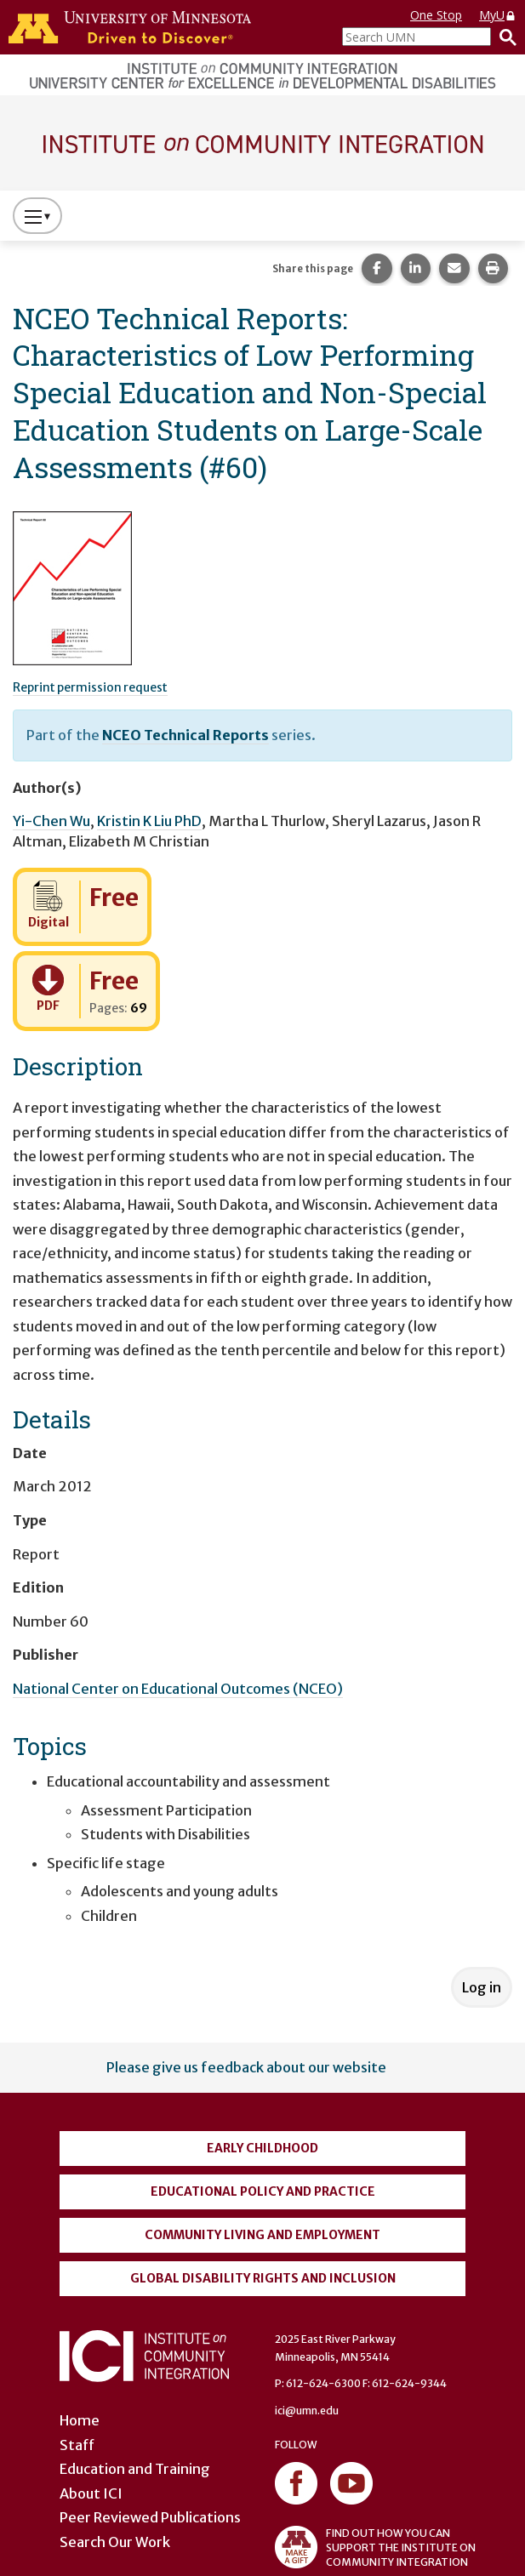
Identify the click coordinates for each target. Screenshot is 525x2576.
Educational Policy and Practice (263, 2191)
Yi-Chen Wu (51, 820)
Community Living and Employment (262, 2235)
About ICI (91, 2493)
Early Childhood (262, 2148)
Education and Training (135, 2468)
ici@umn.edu (307, 2410)
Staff (77, 2444)
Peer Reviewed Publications (150, 2517)
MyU (497, 15)
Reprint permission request (90, 687)
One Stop (436, 15)
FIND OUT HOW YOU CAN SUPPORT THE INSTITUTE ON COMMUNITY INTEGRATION (375, 2547)
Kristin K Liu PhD (149, 820)
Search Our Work (115, 2541)
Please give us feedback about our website (246, 2067)
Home (80, 2420)
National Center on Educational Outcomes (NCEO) (178, 1688)
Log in (481, 1987)
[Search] (503, 36)
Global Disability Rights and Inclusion (263, 2278)
